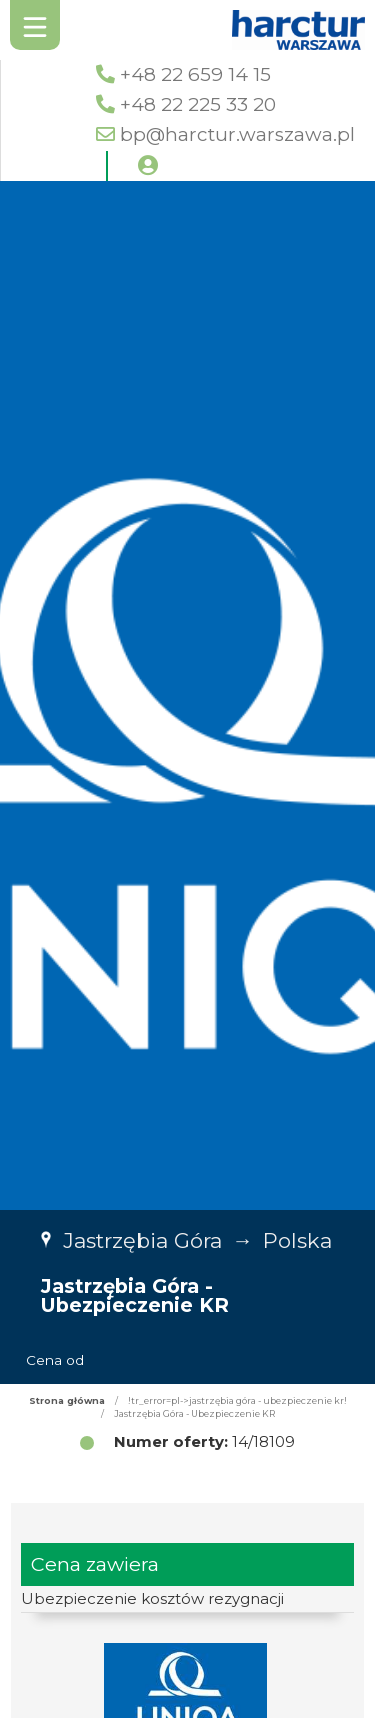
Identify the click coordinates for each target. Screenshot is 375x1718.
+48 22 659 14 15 (195, 74)
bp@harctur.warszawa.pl (237, 134)
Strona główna (67, 1400)
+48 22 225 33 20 (198, 104)
